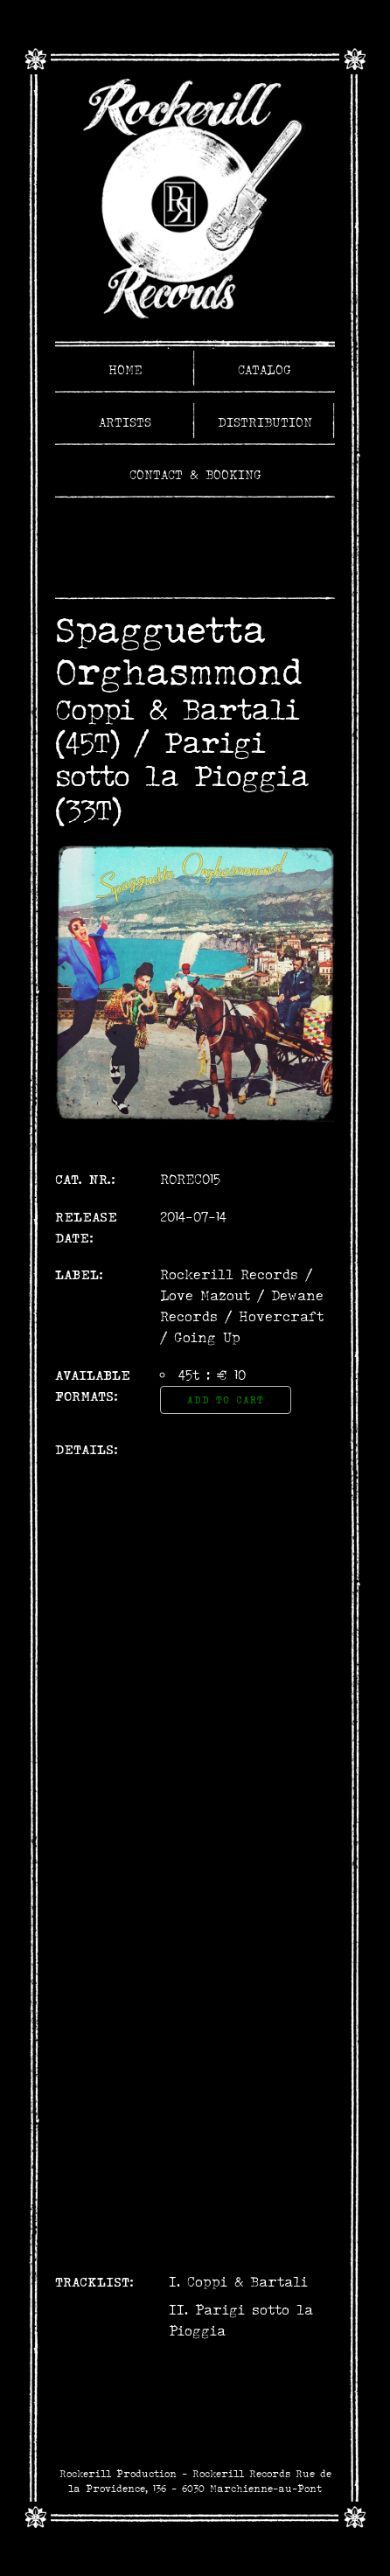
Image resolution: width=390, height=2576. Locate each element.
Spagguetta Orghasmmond (178, 650)
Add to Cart (225, 1400)
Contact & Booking (195, 475)
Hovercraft (281, 1316)
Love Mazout (205, 1295)
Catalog (264, 370)
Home (125, 370)
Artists (125, 422)
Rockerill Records (229, 1274)
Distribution (265, 422)
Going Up (207, 1337)
